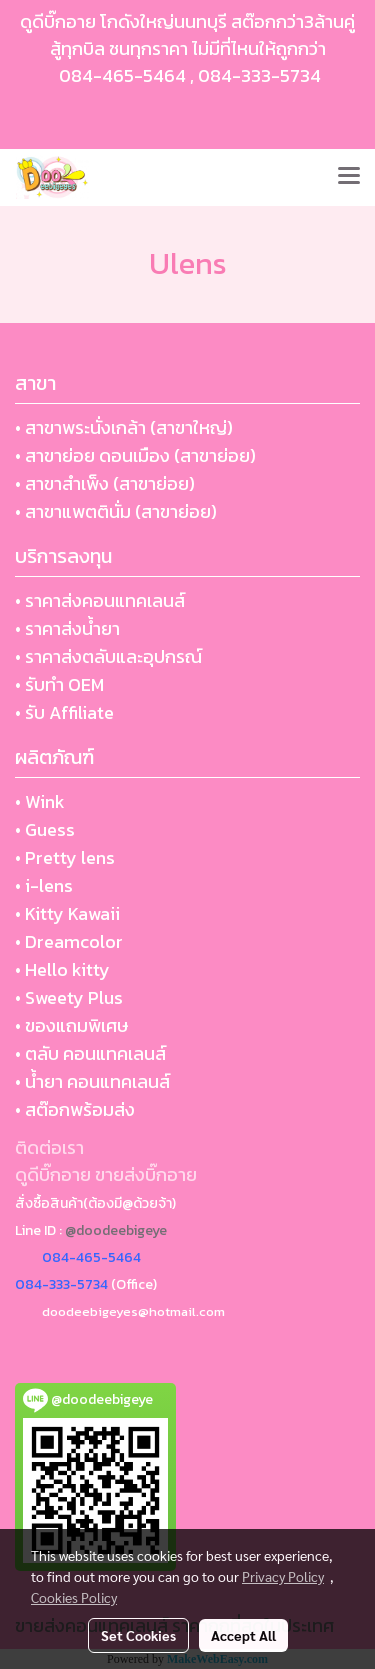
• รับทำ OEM (59, 684)
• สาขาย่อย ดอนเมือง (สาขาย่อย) (135, 455)
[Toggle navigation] (349, 177)
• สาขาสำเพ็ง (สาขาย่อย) (105, 483)
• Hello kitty (62, 969)
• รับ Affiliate (64, 712)
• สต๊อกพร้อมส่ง (75, 1109)
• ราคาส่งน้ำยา (67, 628)
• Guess (45, 829)
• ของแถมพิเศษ (71, 1025)
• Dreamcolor (69, 941)
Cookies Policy (74, 1597)
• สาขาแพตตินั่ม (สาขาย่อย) (116, 511)
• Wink (40, 801)
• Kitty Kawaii (67, 913)
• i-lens (44, 885)
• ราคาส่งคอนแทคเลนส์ (100, 600)
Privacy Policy (283, 1576)
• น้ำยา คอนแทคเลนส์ (92, 1081)
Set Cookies (138, 1635)
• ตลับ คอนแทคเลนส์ (90, 1053)
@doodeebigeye (116, 1230)
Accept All (243, 1635)
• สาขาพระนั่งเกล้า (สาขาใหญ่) (124, 427)
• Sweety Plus (69, 997)
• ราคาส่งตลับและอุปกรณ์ (108, 656)
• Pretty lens (65, 857)
